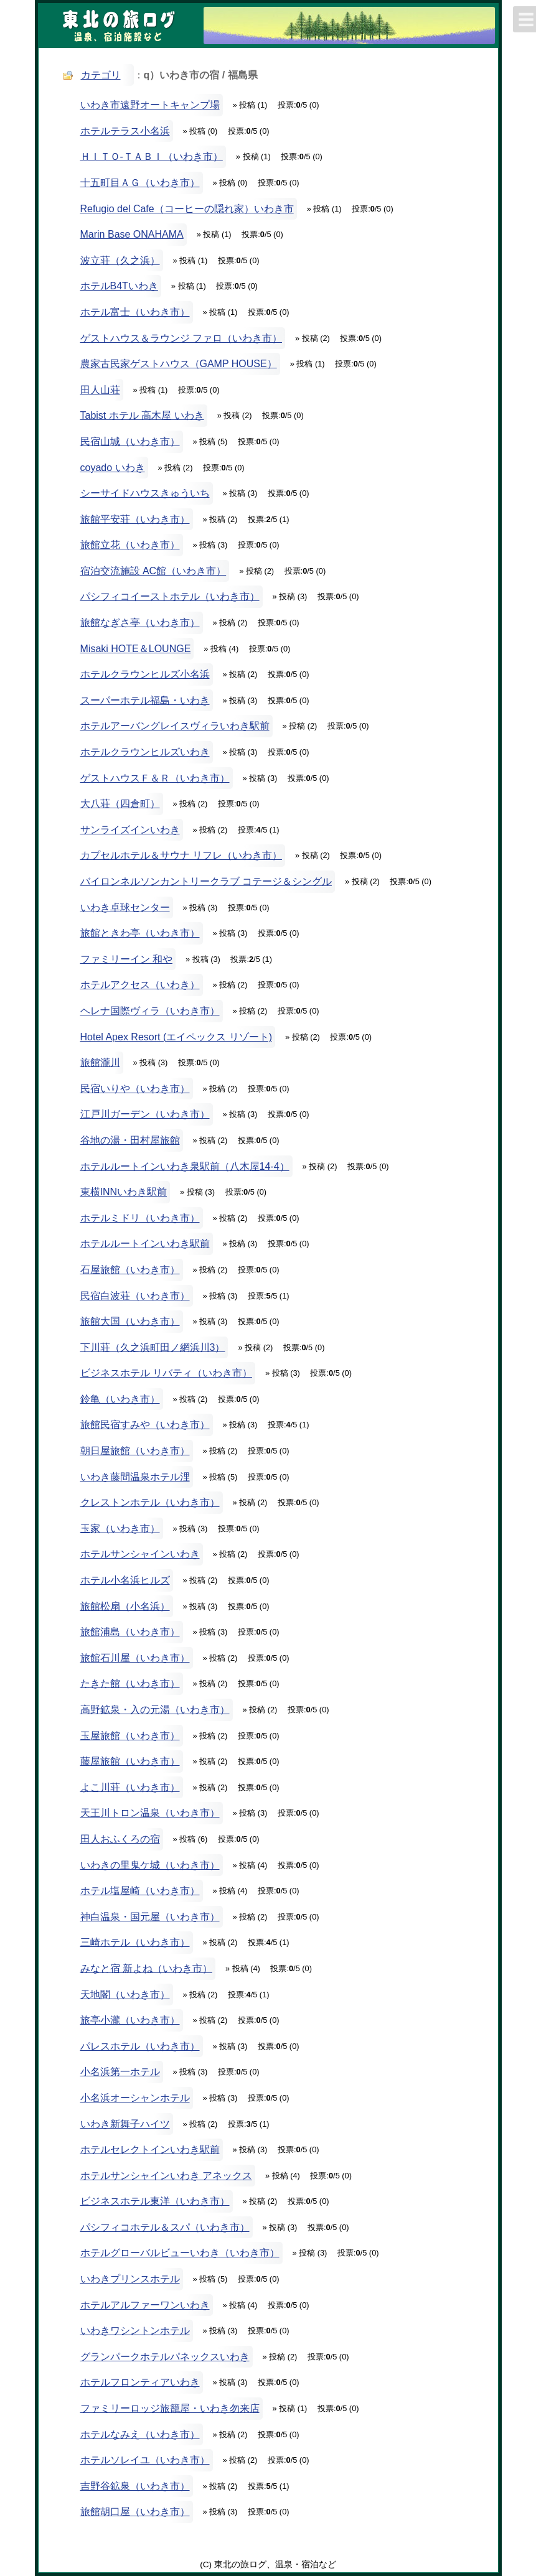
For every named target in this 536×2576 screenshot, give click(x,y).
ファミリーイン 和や (126, 959)
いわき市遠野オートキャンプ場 (150, 105)
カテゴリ (101, 75)
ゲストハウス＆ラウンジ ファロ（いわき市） (181, 338)
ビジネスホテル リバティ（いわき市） (166, 1373)
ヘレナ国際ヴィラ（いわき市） (150, 1011)
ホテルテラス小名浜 (125, 131)
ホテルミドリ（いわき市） (140, 1218)
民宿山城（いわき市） (130, 441)
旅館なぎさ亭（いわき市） (140, 622)
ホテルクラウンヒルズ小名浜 (145, 674)
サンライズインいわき (130, 829)
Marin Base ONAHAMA (132, 234)
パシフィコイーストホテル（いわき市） (170, 596)
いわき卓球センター (125, 907)
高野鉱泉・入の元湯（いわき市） (155, 1709)
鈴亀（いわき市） (120, 1399)
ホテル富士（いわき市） (135, 312)
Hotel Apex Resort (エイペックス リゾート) (176, 1037)
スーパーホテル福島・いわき (145, 700)
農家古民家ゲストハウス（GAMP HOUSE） (178, 363)
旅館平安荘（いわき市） (135, 519)
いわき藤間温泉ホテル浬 (135, 1477)
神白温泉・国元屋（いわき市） (150, 1916)
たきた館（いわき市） (130, 1683)
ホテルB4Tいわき (119, 286)
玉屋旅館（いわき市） (130, 1735)
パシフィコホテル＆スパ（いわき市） (165, 2227)
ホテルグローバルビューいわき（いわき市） (180, 2252)
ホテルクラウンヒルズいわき (145, 752)
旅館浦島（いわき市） (130, 1631)
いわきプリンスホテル (130, 2279)
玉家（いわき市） (120, 1528)
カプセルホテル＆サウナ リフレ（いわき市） (181, 855)
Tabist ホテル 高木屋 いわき (142, 415)
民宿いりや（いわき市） (135, 1088)
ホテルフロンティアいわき (140, 2382)
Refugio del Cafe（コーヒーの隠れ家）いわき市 (187, 208)
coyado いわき (112, 467)
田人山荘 (100, 390)
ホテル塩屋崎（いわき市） (140, 1890)
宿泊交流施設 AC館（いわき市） (153, 571)
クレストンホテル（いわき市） (150, 1502)
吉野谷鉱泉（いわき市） (135, 2486)
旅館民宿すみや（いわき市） (145, 1424)
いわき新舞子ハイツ (125, 2124)
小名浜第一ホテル (120, 2071)
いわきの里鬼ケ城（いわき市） (150, 1865)
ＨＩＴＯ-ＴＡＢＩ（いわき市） (151, 156)
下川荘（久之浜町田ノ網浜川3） (152, 1347)
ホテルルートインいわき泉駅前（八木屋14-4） (184, 1166)
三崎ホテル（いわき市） (135, 1942)
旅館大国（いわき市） (130, 1321)
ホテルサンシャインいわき (140, 1554)
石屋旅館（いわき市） (130, 1269)
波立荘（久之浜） (120, 260)
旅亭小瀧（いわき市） (130, 2020)
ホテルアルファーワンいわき (145, 2305)
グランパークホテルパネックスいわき (165, 2356)
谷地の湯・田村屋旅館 (130, 1140)
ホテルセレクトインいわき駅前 (150, 2149)
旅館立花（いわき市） (130, 544)
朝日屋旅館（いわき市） (135, 1450)
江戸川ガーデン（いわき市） (145, 1114)
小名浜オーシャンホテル (135, 2098)
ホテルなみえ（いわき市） (140, 2434)
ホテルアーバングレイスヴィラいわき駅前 (175, 726)
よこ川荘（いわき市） (130, 1787)
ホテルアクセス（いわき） (140, 984)
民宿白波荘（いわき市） (135, 1295)
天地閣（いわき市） (125, 1994)
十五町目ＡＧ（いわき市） (140, 182)
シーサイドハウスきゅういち (145, 493)
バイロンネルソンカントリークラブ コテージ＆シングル (206, 881)
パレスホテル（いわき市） (140, 2046)
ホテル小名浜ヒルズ (125, 1580)
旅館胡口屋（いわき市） (135, 2511)
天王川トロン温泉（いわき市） (150, 1813)
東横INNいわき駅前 (123, 1192)
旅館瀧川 (100, 1062)
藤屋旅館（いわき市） (130, 1761)
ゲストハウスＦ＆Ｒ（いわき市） (155, 778)
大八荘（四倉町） (120, 803)
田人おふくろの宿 (120, 1839)
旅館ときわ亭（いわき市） (140, 933)
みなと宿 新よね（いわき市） (146, 1968)
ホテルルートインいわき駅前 (145, 1243)
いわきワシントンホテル (135, 2330)
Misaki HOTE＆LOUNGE (135, 648)
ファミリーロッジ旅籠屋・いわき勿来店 (170, 2408)
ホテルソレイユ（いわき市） (145, 2460)
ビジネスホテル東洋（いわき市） (155, 2201)
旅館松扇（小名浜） (125, 1606)
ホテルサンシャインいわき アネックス (166, 2175)
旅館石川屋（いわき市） (135, 1658)
